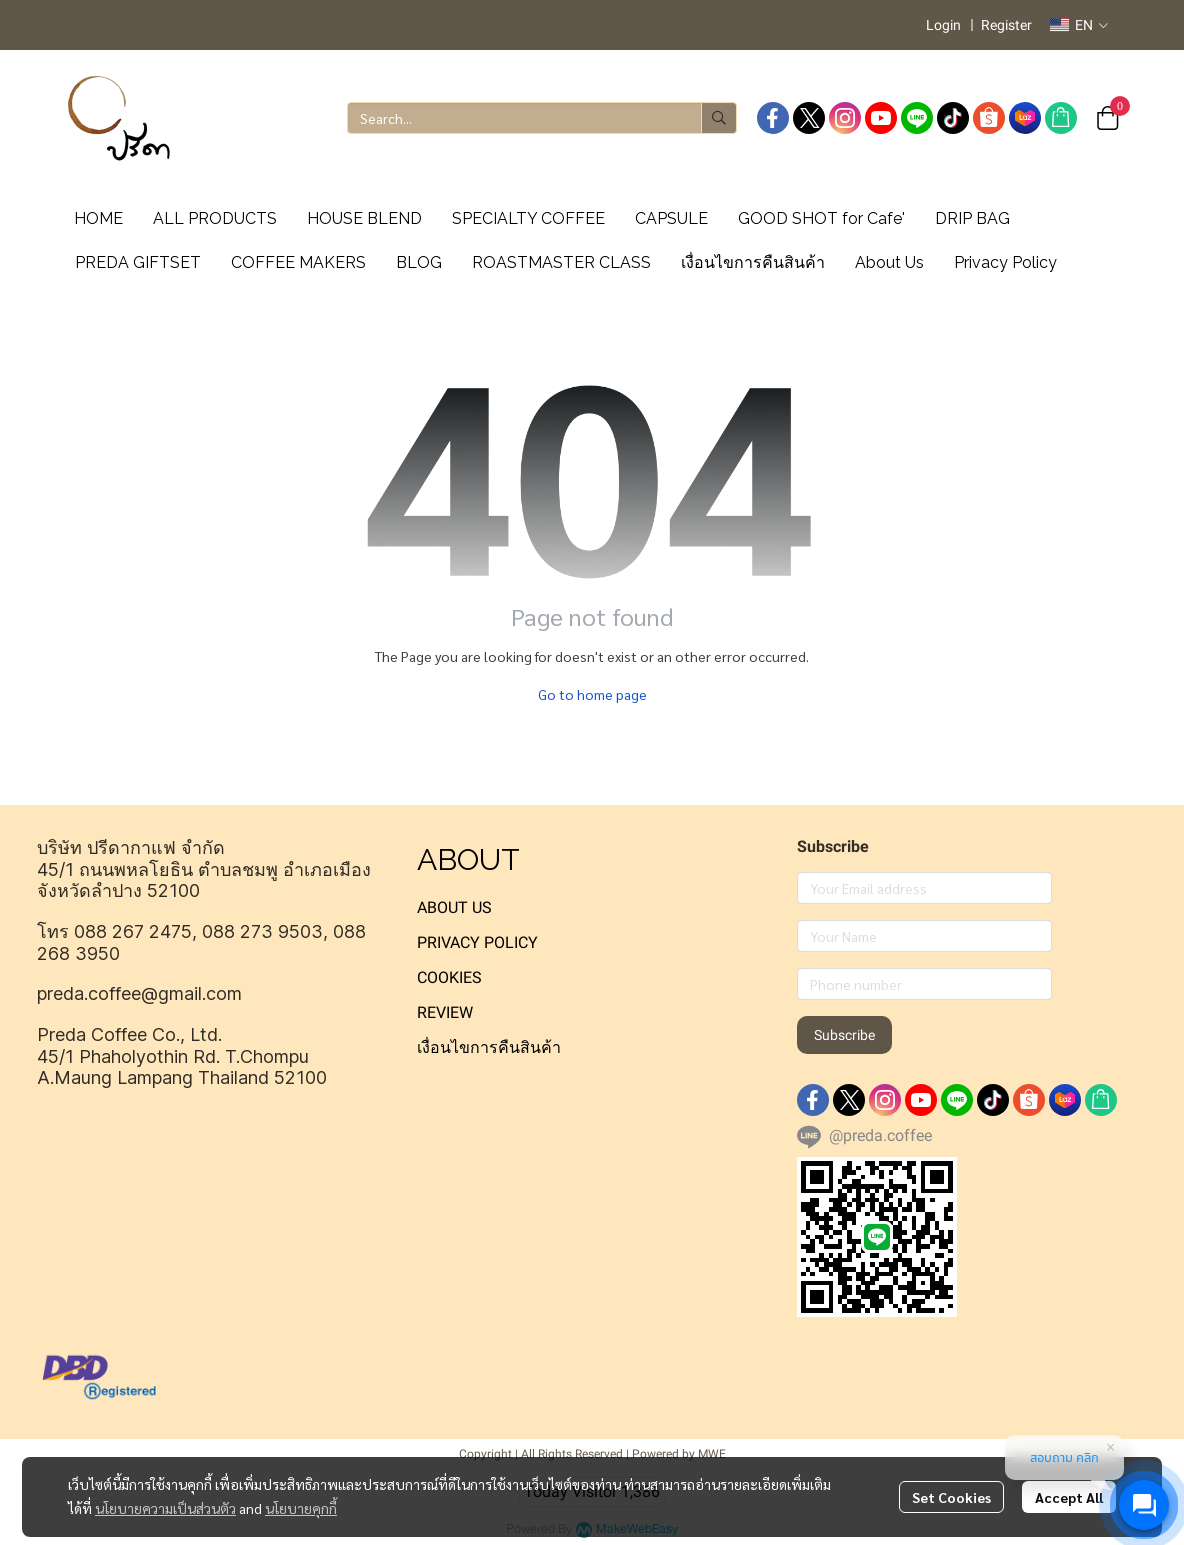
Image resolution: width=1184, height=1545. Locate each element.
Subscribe (844, 1035)
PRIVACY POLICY (477, 942)
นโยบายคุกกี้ (301, 1508)
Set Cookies (951, 1497)
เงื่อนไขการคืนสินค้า (489, 1047)
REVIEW (445, 1012)
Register (1006, 25)
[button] (1079, 25)
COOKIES (449, 977)
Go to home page (592, 694)
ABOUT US (454, 907)
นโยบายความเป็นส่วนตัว (165, 1508)
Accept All (1069, 1497)
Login (943, 25)
